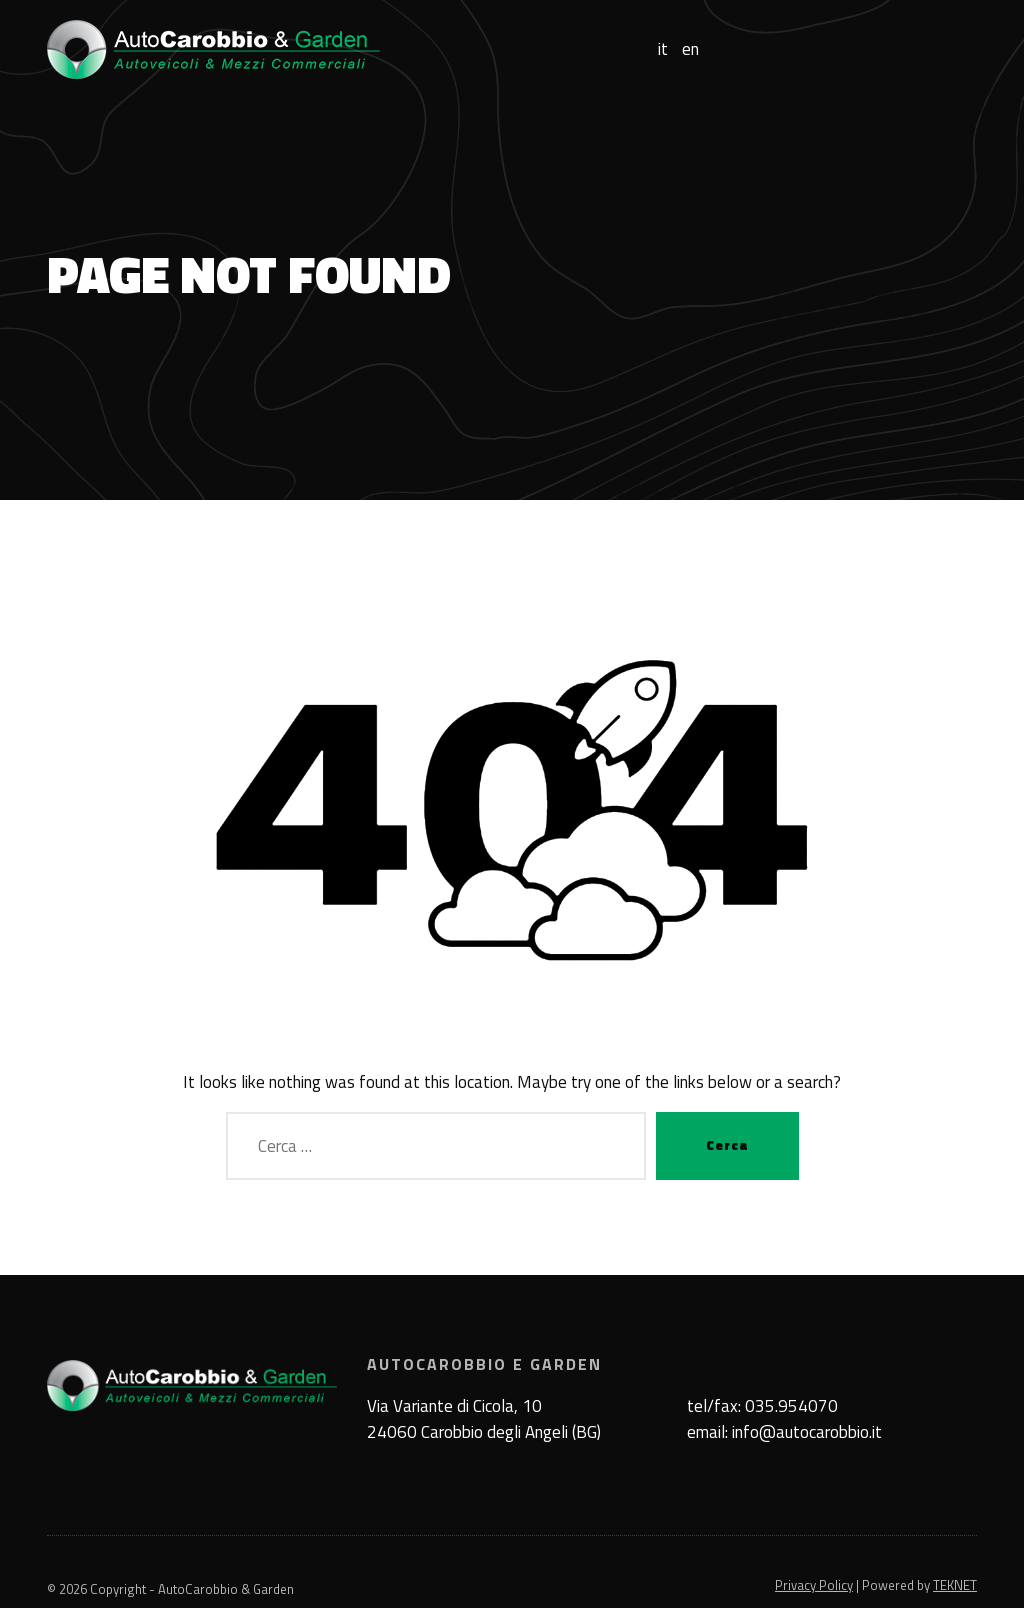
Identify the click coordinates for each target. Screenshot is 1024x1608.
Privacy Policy (814, 1585)
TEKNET (955, 1585)
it (663, 49)
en (690, 49)
